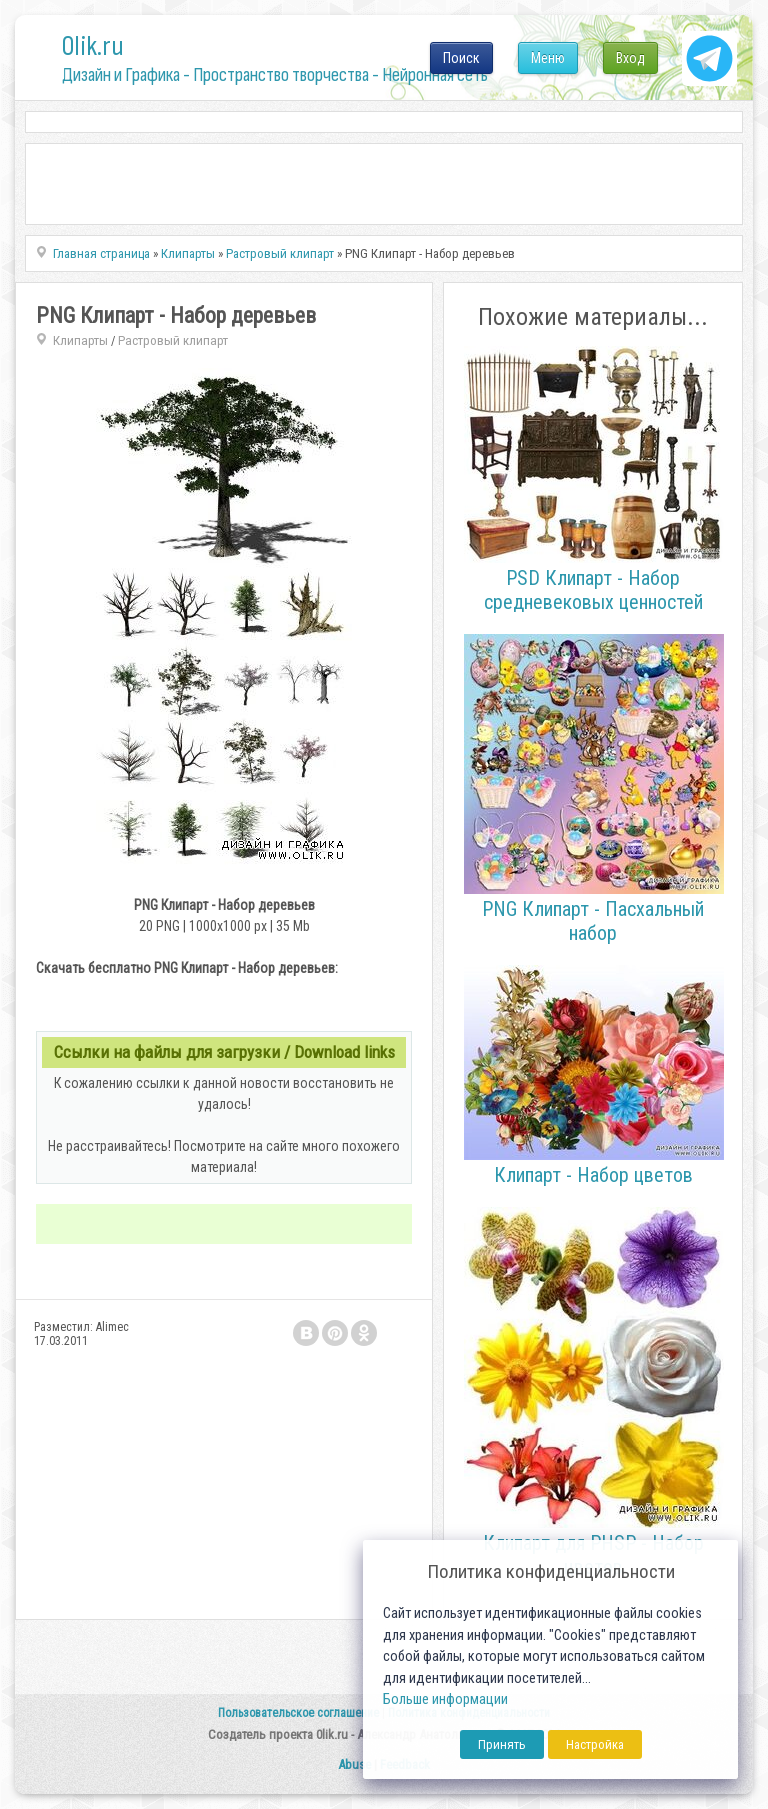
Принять (502, 1744)
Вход (630, 58)
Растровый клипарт (173, 340)
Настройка (595, 1744)
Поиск (461, 58)
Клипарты (80, 340)
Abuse (354, 1764)
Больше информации (445, 1699)
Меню (548, 58)
